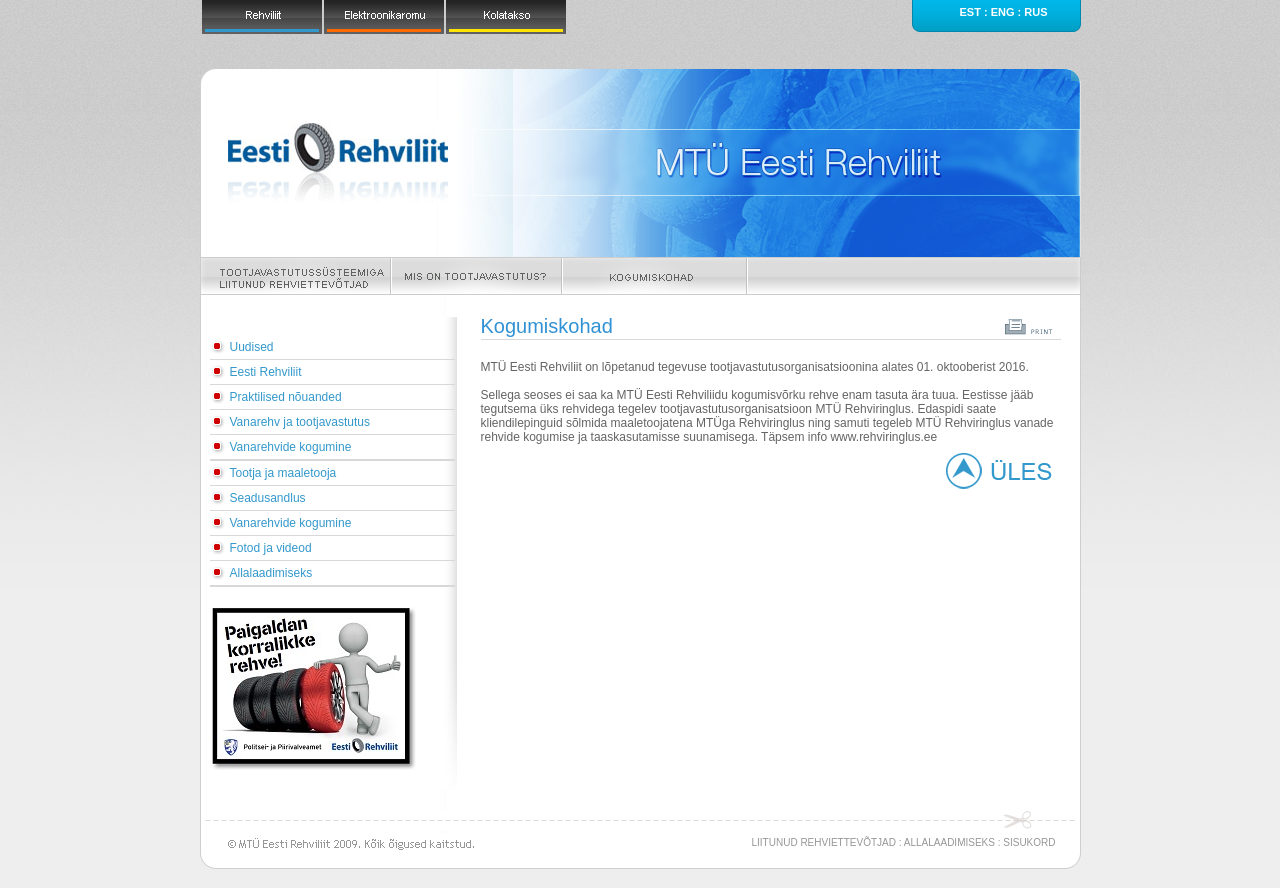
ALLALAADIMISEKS (949, 842)
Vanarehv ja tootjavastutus (300, 422)
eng (1003, 12)
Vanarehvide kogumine (291, 447)
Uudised (252, 347)
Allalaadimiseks (271, 573)
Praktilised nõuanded (286, 397)
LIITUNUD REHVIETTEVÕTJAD (824, 842)
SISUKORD (1029, 842)
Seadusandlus (268, 498)
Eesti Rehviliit (266, 372)
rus (1035, 12)
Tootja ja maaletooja (283, 473)
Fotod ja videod (271, 548)
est (969, 12)
